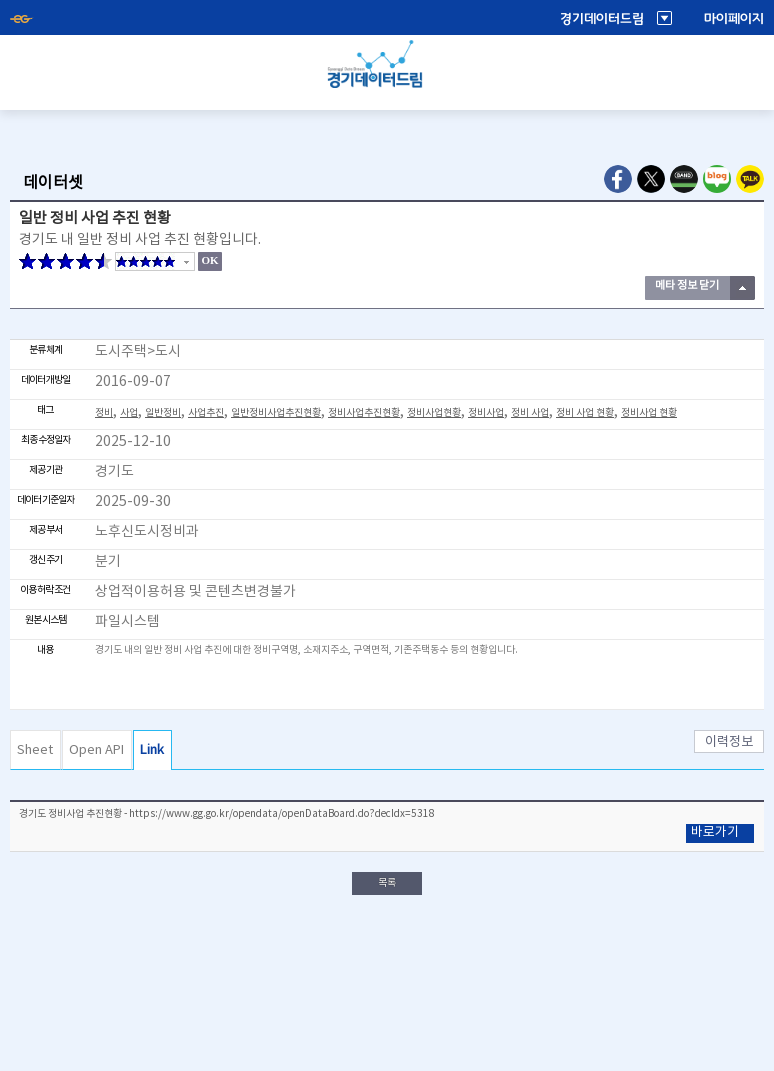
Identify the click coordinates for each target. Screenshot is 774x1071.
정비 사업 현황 (585, 413)
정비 (104, 413)
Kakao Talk (750, 179)
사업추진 (206, 413)
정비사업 (486, 413)
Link (152, 750)
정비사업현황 (434, 413)
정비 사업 (530, 413)
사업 (129, 413)
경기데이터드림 (602, 19)
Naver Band (684, 179)
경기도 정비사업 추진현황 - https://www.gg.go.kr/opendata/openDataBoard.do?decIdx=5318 (227, 814)
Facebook (618, 179)
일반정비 (163, 413)
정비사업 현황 (649, 413)
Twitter (651, 179)
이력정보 (729, 742)
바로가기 (715, 832)
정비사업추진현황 (364, 413)
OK (209, 260)
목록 (387, 883)
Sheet (35, 750)
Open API (96, 750)
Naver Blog (717, 179)
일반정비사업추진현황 (276, 413)
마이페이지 (734, 19)
